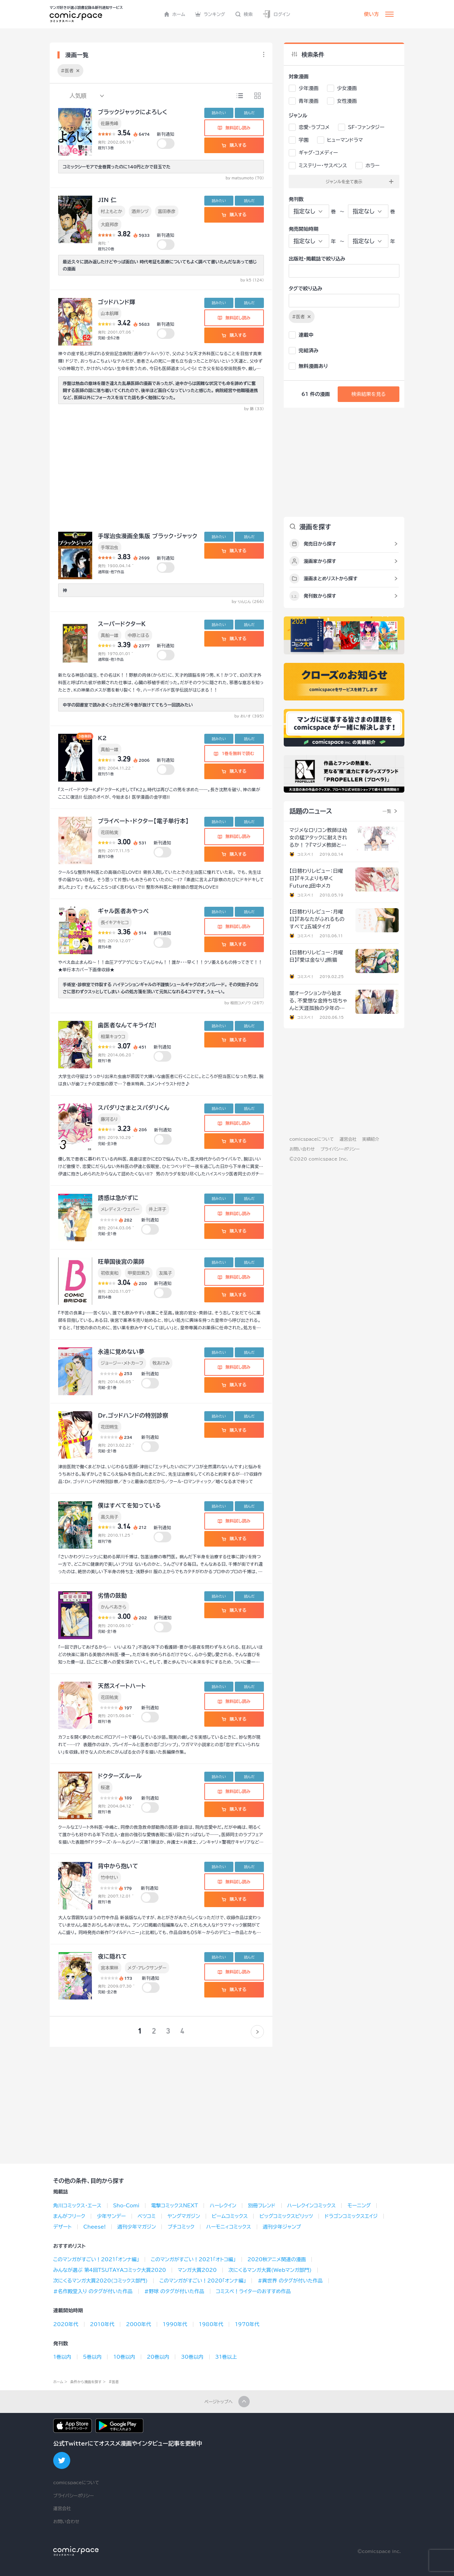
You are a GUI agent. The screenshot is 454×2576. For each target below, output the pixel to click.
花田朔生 (109, 1427)
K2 (102, 738)
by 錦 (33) (254, 408)
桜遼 (105, 1787)
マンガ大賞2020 (197, 2270)
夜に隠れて (112, 1956)
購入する (234, 145)
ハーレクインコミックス (311, 2205)
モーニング (359, 2205)
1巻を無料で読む (234, 753)
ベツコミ (147, 2216)
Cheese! (94, 2226)
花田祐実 (109, 832)
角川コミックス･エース (77, 2205)
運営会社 (347, 1139)
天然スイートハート (122, 1686)
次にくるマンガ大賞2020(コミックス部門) (100, 2280)
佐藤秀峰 (109, 123)
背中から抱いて (118, 1866)
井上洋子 (157, 1209)
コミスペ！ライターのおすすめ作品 (253, 2291)
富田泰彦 (167, 211)
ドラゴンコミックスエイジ (351, 2216)
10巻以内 (124, 2356)
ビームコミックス (230, 2216)
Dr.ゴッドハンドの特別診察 (133, 1415)
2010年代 (102, 2324)
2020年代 (65, 2324)
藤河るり (109, 1119)
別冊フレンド (261, 2205)
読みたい (219, 112)
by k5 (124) (252, 280)
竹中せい (109, 1877)
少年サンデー (111, 2216)
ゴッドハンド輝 (116, 302)
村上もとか (111, 211)
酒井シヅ (140, 211)
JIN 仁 (107, 200)
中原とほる (138, 635)
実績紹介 (370, 1139)
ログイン (276, 14)
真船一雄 (109, 635)
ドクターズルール (120, 1776)
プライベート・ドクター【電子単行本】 (143, 821)
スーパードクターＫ (122, 624)
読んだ (249, 112)
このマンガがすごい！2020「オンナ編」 (202, 2280)
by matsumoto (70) (245, 178)
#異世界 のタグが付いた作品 (290, 2280)
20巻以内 (158, 2356)
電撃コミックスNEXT (174, 2205)
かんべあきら (113, 1607)
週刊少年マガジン (136, 2226)
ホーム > (60, 2382)
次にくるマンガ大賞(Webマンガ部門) (270, 2270)
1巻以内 (62, 2356)
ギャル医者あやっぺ (123, 911)
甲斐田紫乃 (139, 1273)
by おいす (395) (249, 716)
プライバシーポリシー (340, 1149)
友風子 (165, 1273)
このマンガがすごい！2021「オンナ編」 (96, 2259)
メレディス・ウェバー (120, 1209)
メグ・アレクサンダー (147, 1968)
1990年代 (175, 2324)
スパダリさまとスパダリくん (134, 1108)
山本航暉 (109, 313)
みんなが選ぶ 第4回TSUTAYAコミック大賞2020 (109, 2270)
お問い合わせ (302, 1149)
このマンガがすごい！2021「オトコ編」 (193, 2259)
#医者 (114, 2382)
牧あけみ (161, 1363)
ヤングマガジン (183, 2216)
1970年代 (247, 2324)
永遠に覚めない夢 (121, 1351)
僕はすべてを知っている (129, 1505)
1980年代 (211, 2324)
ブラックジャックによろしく (132, 112)
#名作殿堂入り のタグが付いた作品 (93, 2291)
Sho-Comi (126, 2205)
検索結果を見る (368, 394)
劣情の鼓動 (112, 1595)
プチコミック (180, 2226)
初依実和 (109, 1273)
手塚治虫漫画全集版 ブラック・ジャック (147, 536)
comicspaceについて (311, 1139)
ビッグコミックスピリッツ (286, 2216)
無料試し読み (234, 127)
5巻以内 (92, 2356)
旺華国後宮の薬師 (121, 1261)
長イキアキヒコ (115, 922)
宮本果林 (109, 1968)
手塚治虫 (109, 547)
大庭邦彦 (109, 224)
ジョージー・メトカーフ (122, 1363)
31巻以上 (226, 2356)
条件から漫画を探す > (88, 2382)
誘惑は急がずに (118, 1198)
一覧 (386, 811)
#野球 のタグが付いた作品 (174, 2291)
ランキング (210, 14)
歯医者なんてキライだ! (127, 1025)
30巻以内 (192, 2356)
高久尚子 (109, 1517)
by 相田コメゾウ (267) (244, 1003)
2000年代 (138, 2324)
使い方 (371, 14)
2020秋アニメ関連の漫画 (277, 2259)
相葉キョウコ (113, 1036)
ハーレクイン (223, 2205)
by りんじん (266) (248, 601)
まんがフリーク (69, 2216)
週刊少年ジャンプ (282, 2226)
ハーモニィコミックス (228, 2226)
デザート (62, 2226)
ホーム (175, 14)
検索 (244, 14)
